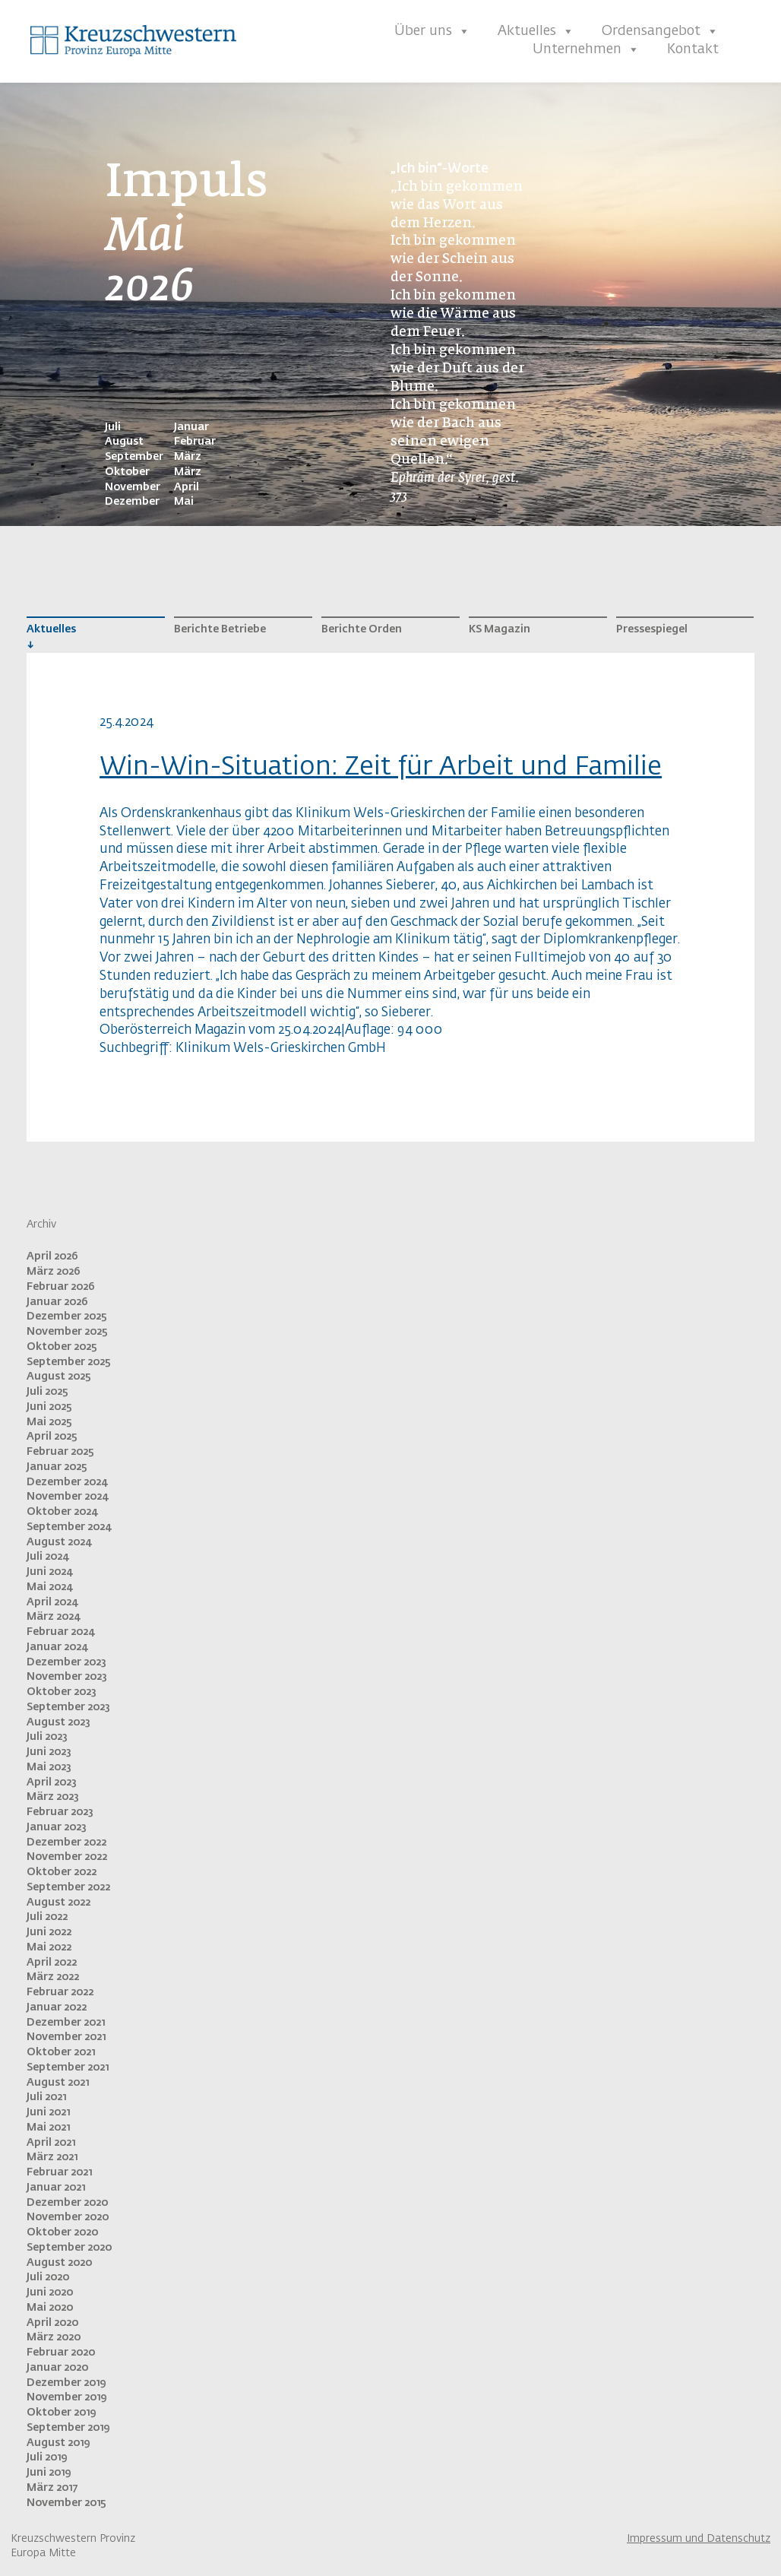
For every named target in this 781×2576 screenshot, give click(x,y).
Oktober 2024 (62, 1512)
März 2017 (52, 2488)
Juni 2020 (50, 2292)
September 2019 (68, 2427)
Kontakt (693, 49)
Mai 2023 (49, 1767)
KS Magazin (499, 629)
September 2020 (69, 2247)
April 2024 (52, 1602)
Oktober (127, 472)
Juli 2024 (47, 1556)
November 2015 (66, 2503)
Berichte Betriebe (220, 629)
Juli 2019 (47, 2457)
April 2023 (52, 1782)
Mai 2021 (48, 2127)
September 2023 (68, 1707)
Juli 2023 (47, 1737)
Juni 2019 (49, 2472)
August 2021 (58, 2082)
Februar (195, 441)
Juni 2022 (49, 1932)
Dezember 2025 (67, 1316)
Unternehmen (586, 49)
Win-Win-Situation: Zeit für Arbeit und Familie (381, 767)
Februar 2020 (61, 2352)
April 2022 (52, 1962)
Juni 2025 (49, 1407)
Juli (113, 427)
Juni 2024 (49, 1572)
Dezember (132, 501)
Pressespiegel (652, 629)
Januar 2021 (56, 2187)
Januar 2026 (57, 1302)
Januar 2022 (57, 2007)
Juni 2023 (49, 1752)
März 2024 (53, 1616)
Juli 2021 (46, 2097)
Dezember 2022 (66, 1842)
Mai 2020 (50, 2307)
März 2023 (53, 1797)
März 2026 (54, 1271)
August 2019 (58, 2443)
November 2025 (67, 1331)
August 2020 (59, 2263)
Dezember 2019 (66, 2383)
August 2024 (59, 1542)
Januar (191, 427)
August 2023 (58, 1722)
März (187, 457)
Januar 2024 (57, 1647)
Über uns (432, 31)
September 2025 (69, 1362)
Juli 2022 (47, 1917)
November (132, 487)
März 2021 (52, 2157)
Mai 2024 (49, 1587)
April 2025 (52, 1436)
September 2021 (68, 2067)
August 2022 (58, 1902)
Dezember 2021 (66, 2022)
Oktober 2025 (62, 1347)
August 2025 (59, 1376)
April (186, 487)
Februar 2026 (61, 1287)
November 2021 (66, 2037)
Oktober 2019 (61, 2412)
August (124, 441)
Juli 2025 (47, 1391)
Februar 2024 (60, 1632)
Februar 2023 (60, 1812)
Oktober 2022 (61, 1872)
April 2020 (52, 2323)
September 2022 (68, 1887)
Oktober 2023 (61, 1692)
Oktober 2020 (62, 2232)
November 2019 (66, 2397)
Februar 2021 (59, 2172)
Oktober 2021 (61, 2052)
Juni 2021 (48, 2112)
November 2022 (67, 1857)
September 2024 (69, 1527)
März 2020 (54, 2337)
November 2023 (67, 1676)
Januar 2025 (57, 1467)
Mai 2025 (49, 1422)
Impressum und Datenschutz (698, 2538)
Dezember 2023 (66, 1662)
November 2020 (68, 2217)
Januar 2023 (57, 1827)
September (134, 457)
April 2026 (52, 1256)
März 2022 (53, 1977)
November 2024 (67, 1496)
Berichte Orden (361, 629)
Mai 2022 (49, 1947)
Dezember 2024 (67, 1482)
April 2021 (51, 2142)
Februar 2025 (60, 1451)
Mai (184, 501)
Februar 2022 (60, 1992)
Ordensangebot (660, 31)
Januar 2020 (57, 2367)
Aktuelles (536, 31)
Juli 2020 (48, 2277)
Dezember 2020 (67, 2202)
